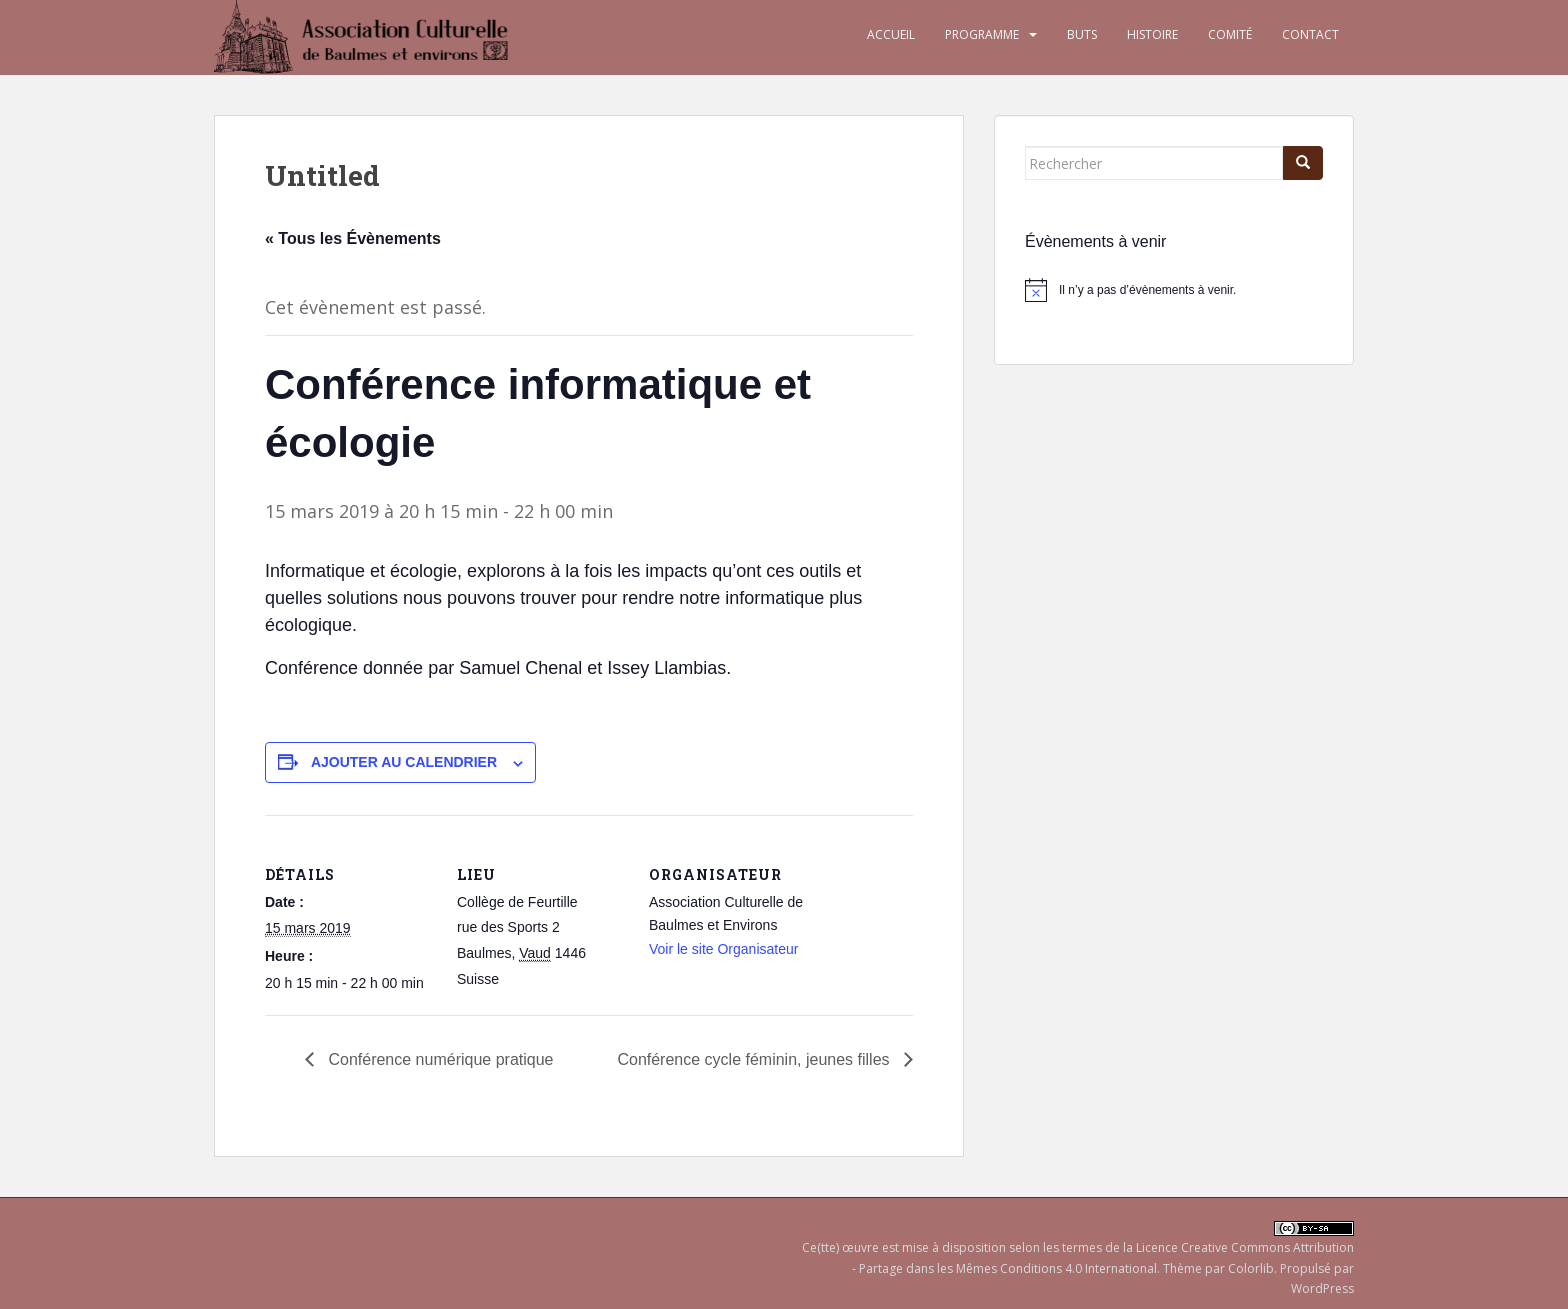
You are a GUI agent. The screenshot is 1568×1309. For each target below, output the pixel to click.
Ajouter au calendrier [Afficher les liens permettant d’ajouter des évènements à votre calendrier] (404, 762)
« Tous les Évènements (353, 238)
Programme (982, 34)
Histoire (1152, 34)
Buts (1082, 34)
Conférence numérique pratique (438, 1059)
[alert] (1174, 290)
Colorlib (1251, 1268)
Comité (1230, 34)
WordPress (1322, 1288)
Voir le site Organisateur (723, 949)
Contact (1310, 34)
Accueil (891, 34)
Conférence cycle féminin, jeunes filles (755, 1059)
